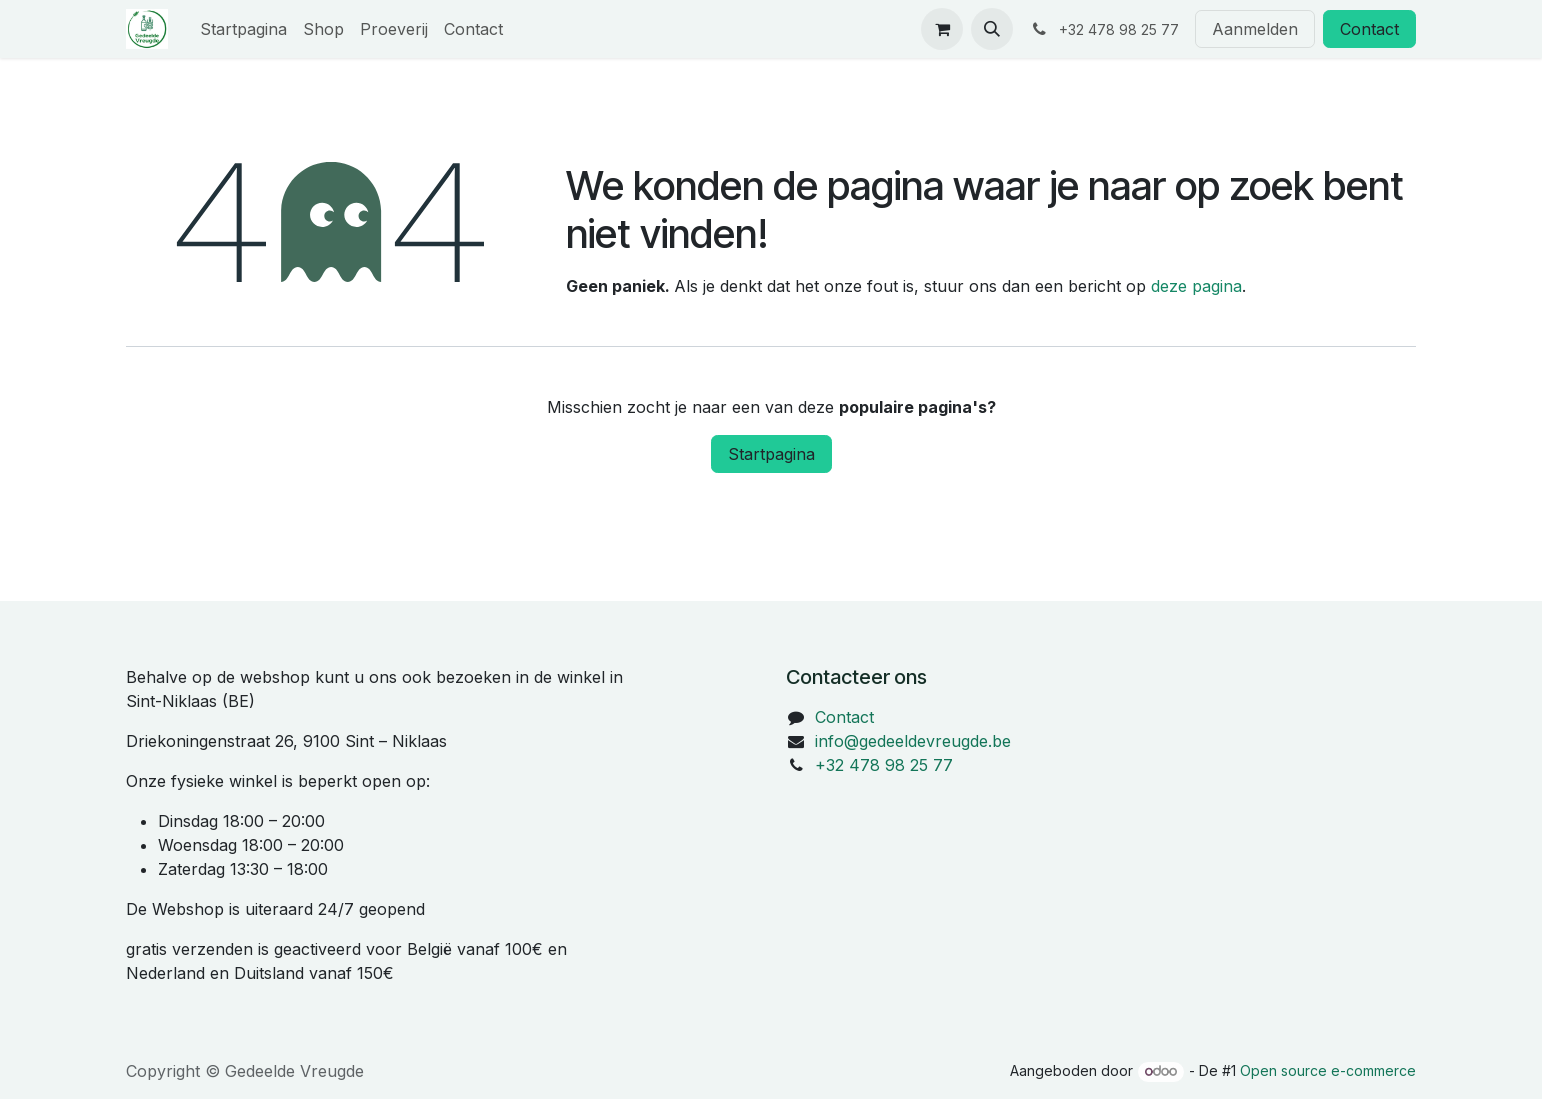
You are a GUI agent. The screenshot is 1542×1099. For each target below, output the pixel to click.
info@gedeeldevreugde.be (913, 741)
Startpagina (771, 454)
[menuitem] (243, 29)
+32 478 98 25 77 (884, 765)
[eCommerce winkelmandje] (942, 29)
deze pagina (1196, 286)
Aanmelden (1255, 29)
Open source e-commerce (1328, 1070)
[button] (992, 29)
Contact (1369, 29)
